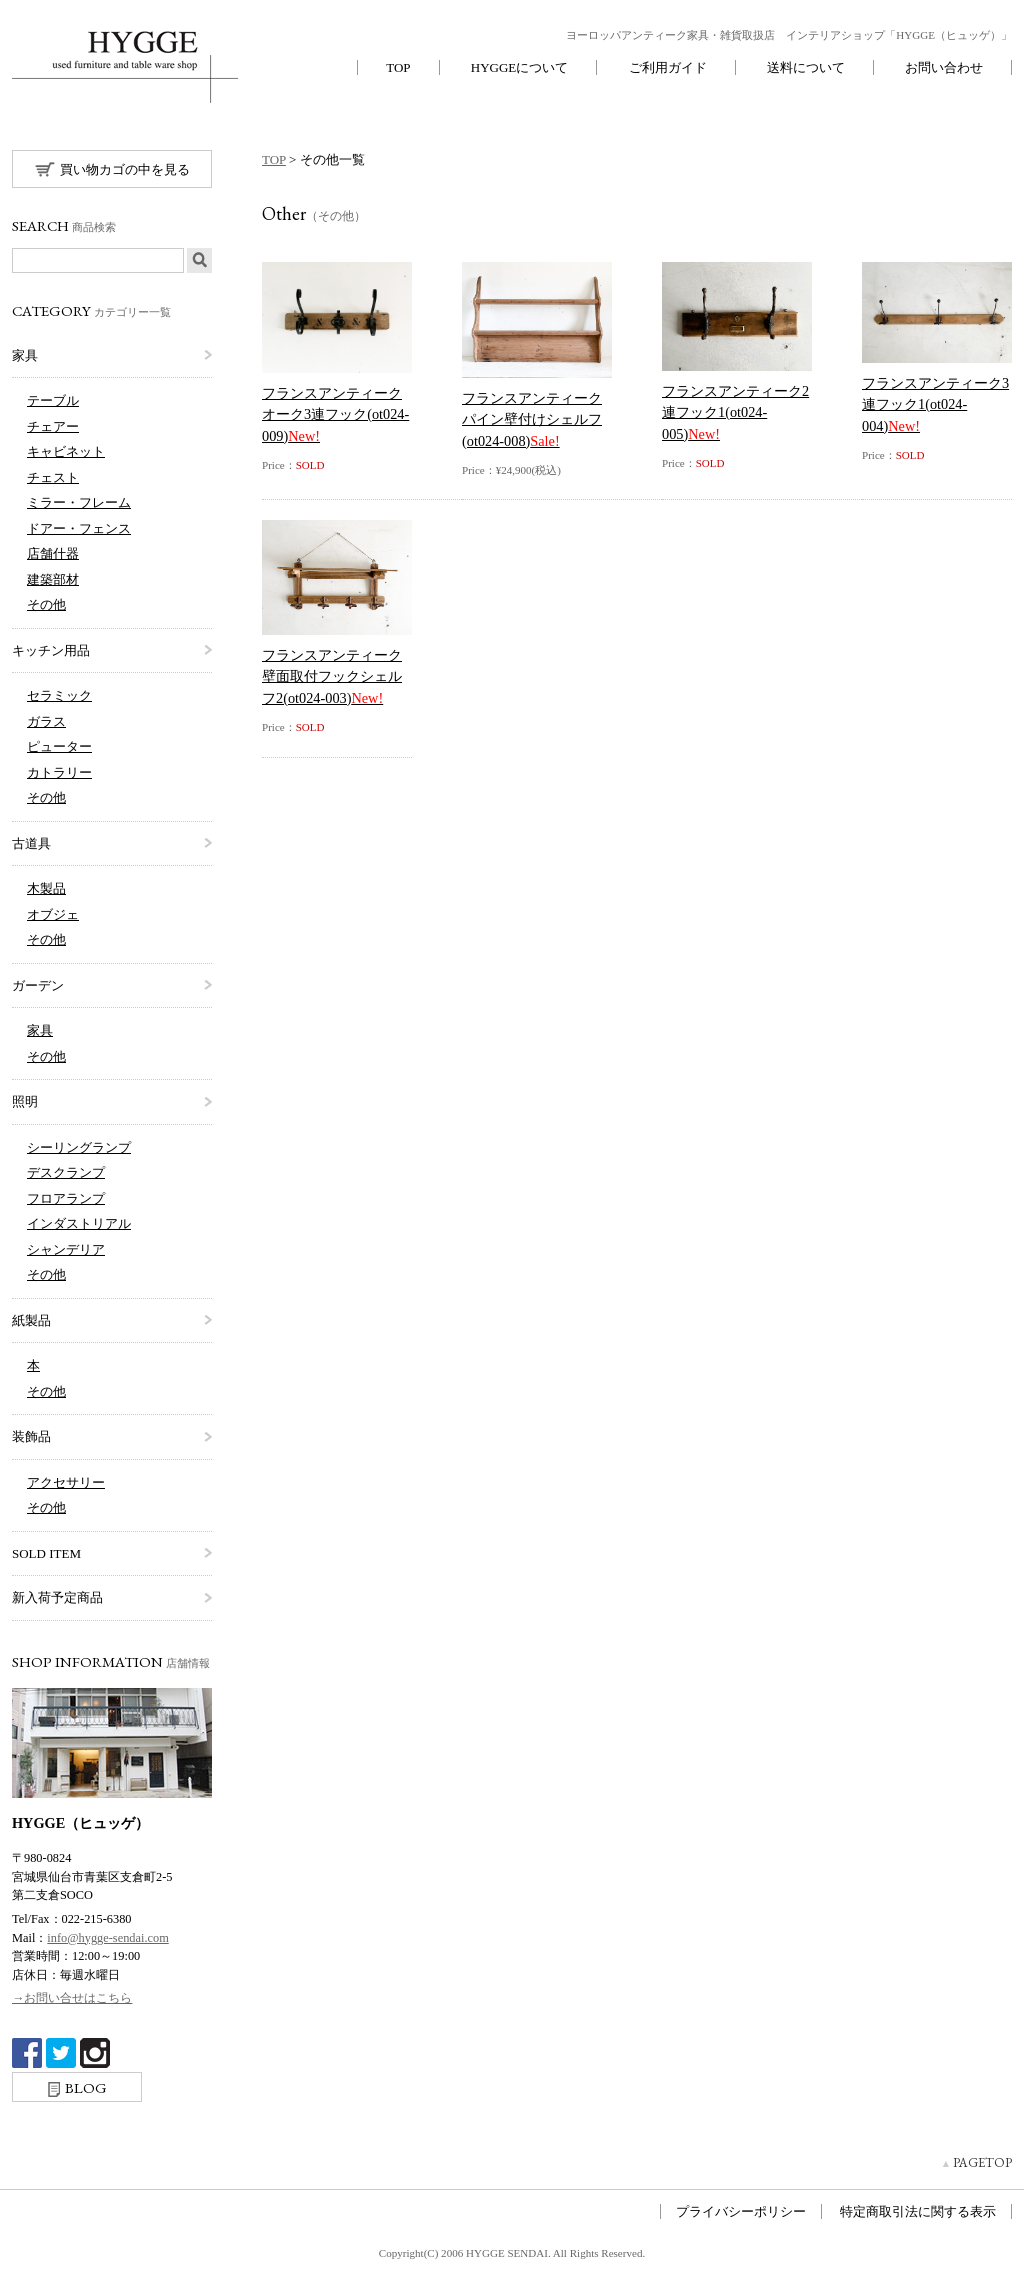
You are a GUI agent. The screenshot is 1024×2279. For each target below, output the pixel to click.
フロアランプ (66, 1198)
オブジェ (53, 914)
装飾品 (31, 1436)
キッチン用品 (51, 650)
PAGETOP (982, 2162)
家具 (25, 355)
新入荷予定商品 (57, 1597)
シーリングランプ (79, 1147)
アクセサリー (66, 1482)
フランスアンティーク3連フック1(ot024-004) (935, 404)
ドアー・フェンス (79, 528)
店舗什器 (53, 553)
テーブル (53, 400)
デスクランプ (66, 1172)
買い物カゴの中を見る (112, 169)
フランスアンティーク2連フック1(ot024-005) (735, 412)
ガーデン (38, 985)
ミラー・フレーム (79, 502)
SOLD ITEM (46, 1553)
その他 (46, 604)
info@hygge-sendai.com (107, 1938)
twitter (61, 2053)
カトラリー (59, 772)
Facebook (27, 2053)
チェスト (53, 477)
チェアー (53, 426)
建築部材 (53, 579)
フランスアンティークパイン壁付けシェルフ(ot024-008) (532, 419)
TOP (398, 67)
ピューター (59, 746)
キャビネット (66, 451)
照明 (25, 1101)
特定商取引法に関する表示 (918, 2211)
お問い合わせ (944, 67)
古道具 (31, 843)
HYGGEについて (520, 67)
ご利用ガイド (668, 67)
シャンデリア (66, 1249)
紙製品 (31, 1320)
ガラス (46, 721)
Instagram (95, 2053)
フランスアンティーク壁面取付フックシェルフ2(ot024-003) (332, 676)
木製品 (46, 888)
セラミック (59, 695)
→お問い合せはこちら (72, 1998)
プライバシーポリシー (741, 2211)
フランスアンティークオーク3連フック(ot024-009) (335, 414)
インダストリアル (79, 1223)
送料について (806, 67)
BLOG (77, 2087)
